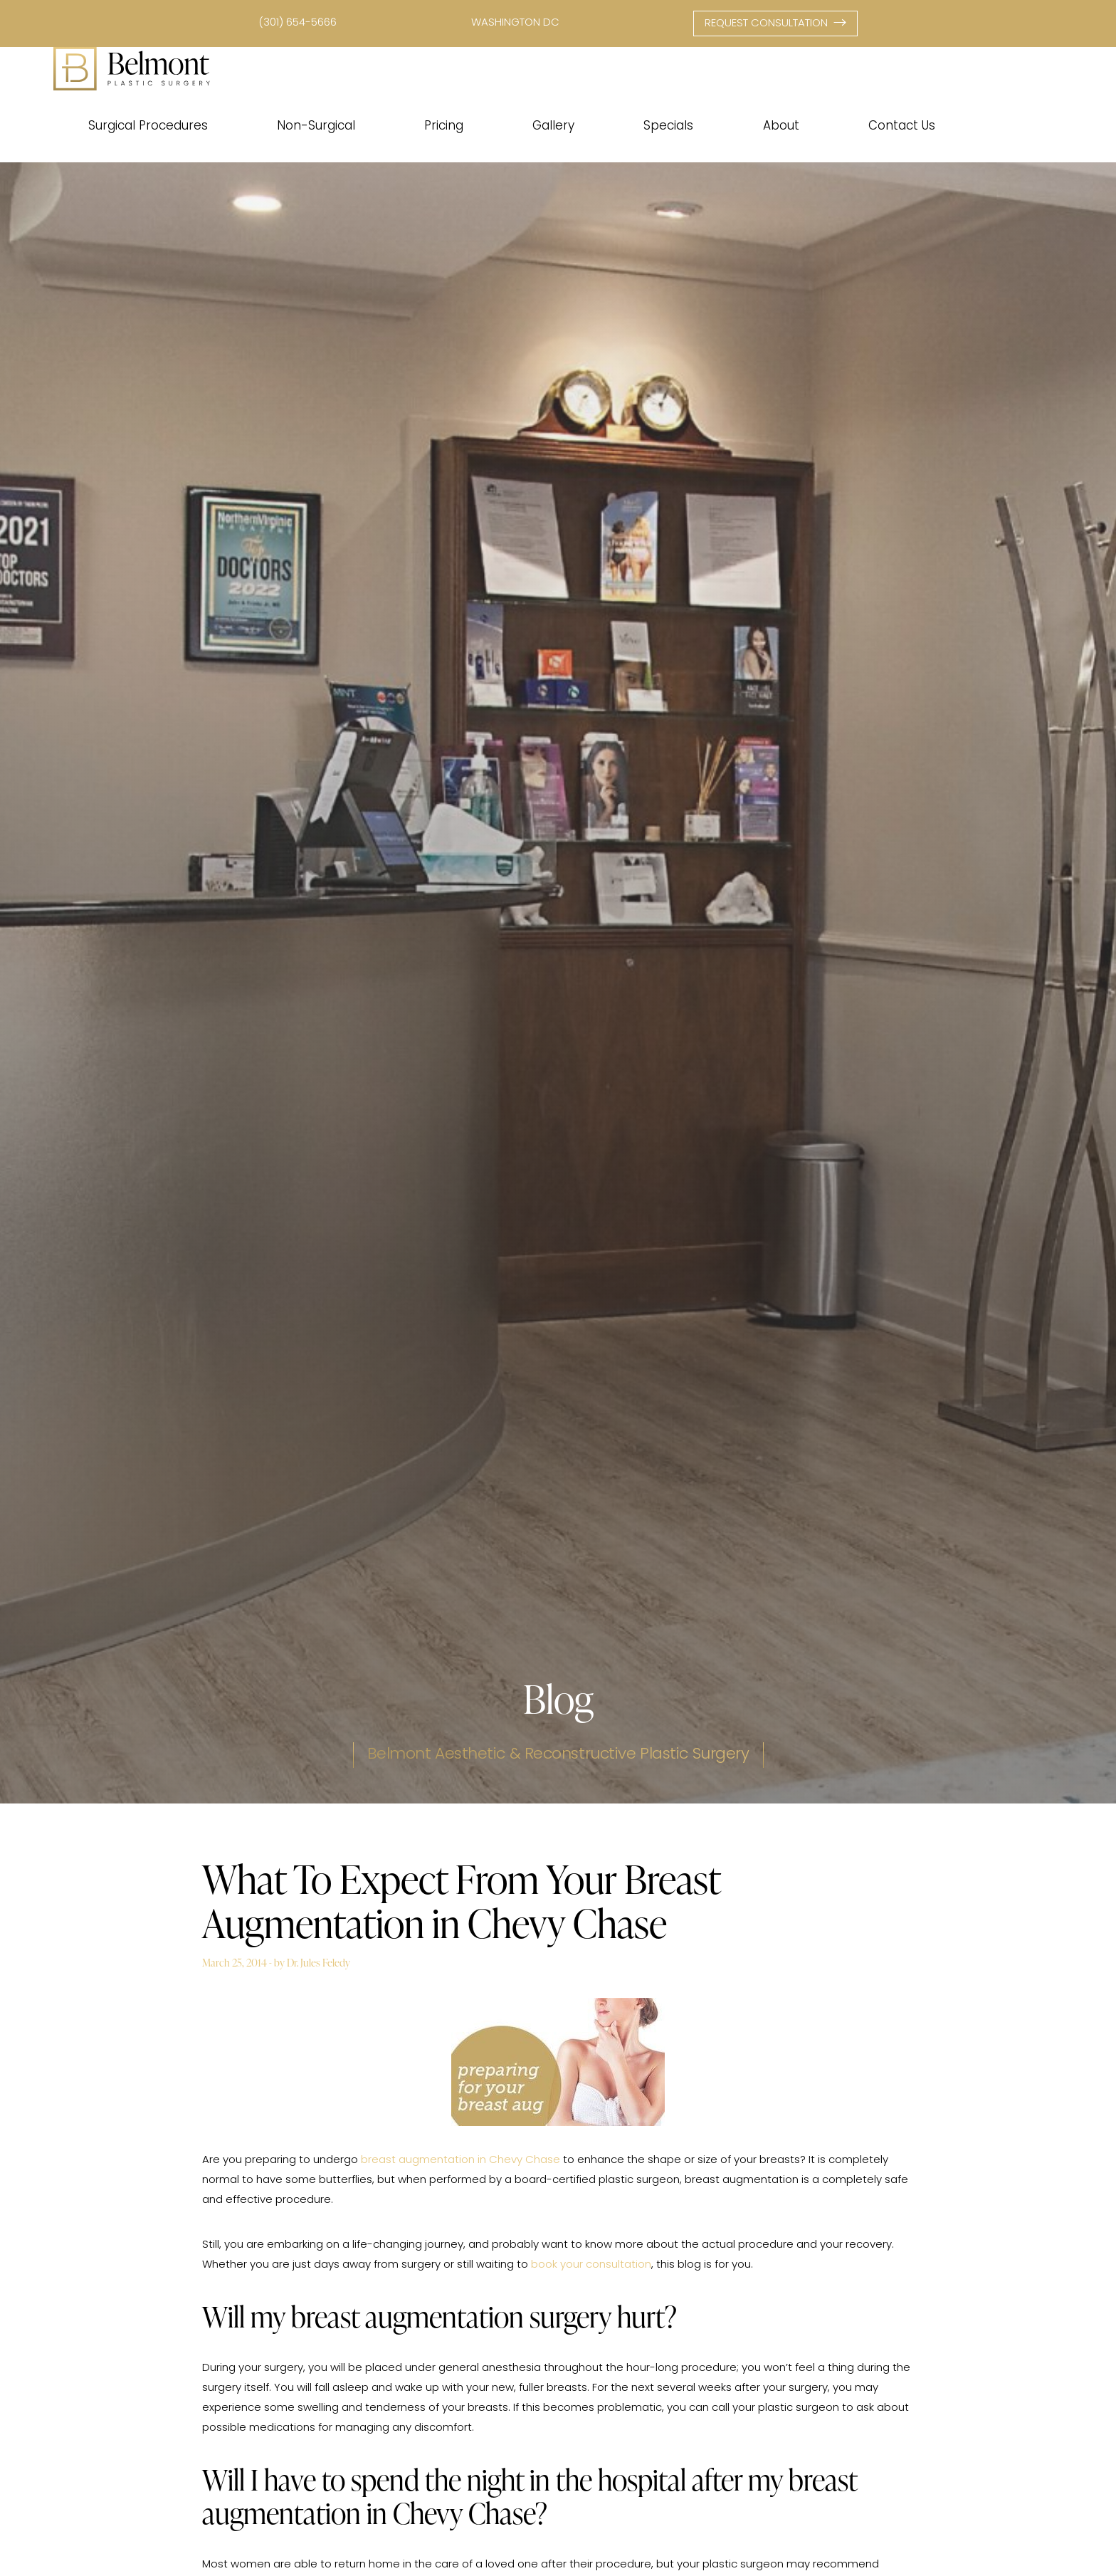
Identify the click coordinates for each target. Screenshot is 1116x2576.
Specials (668, 126)
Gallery (553, 126)
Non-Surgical (316, 126)
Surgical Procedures (148, 126)
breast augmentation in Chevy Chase (460, 2160)
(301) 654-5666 (297, 23)
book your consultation (591, 2265)
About (781, 126)
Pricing (443, 126)
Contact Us (901, 126)
